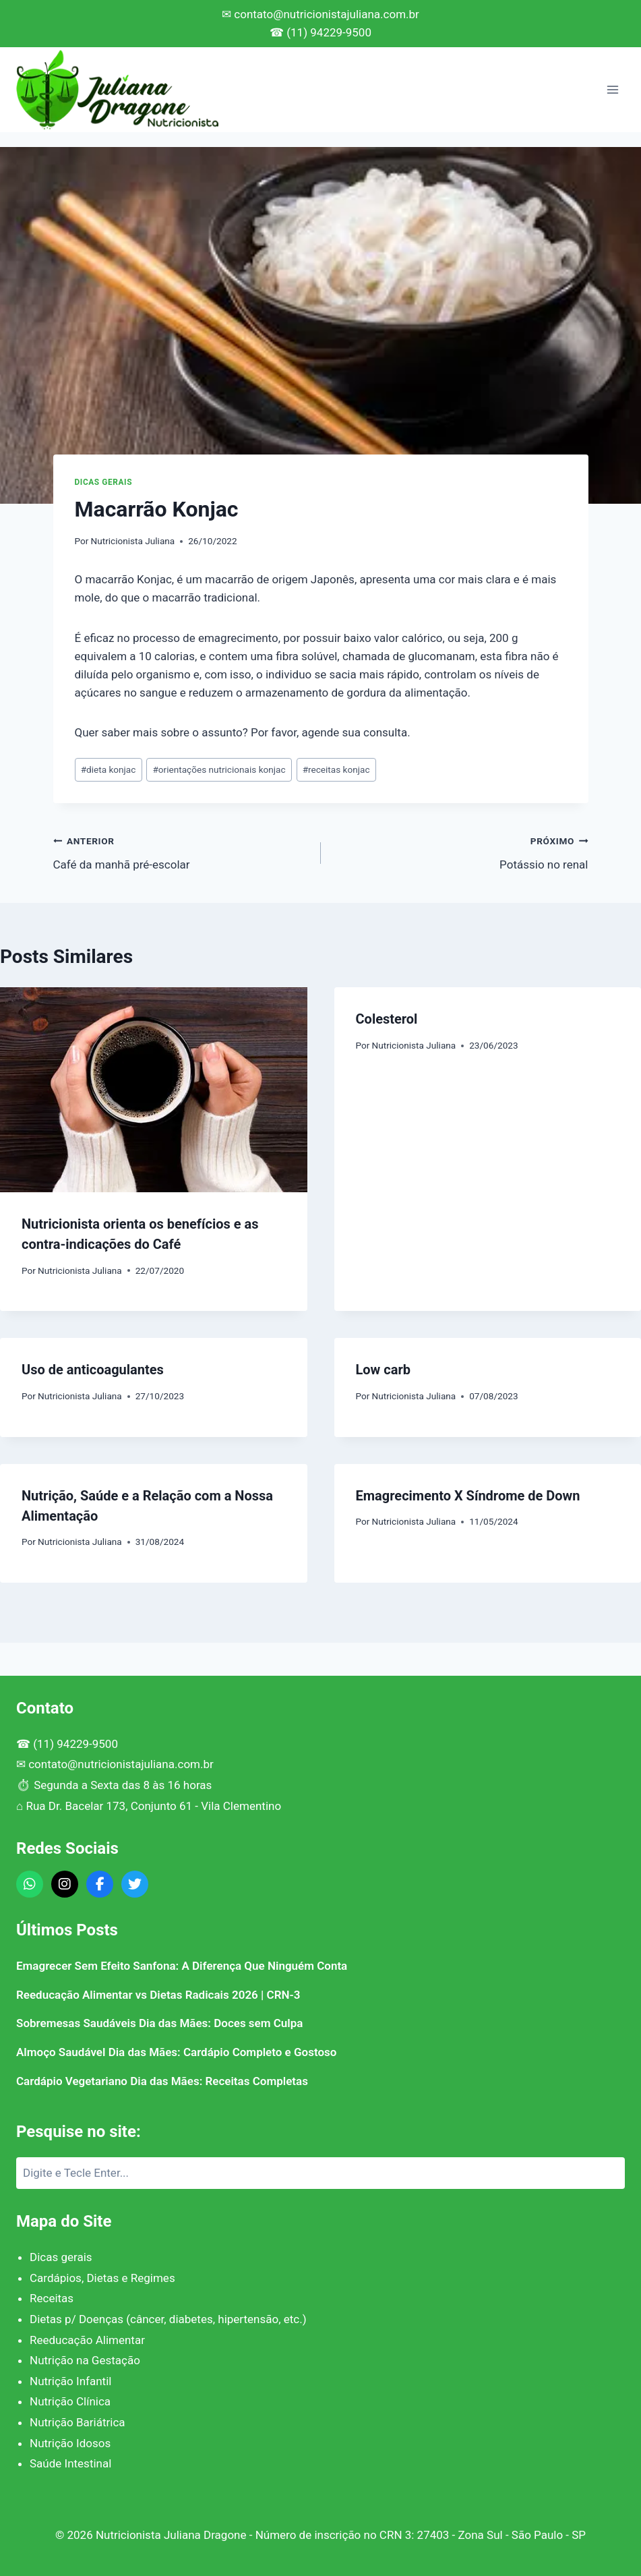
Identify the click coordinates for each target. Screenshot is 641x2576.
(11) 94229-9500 (75, 1744)
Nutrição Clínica (70, 2401)
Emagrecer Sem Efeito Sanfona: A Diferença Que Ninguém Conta (181, 1965)
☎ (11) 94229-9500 (320, 32)
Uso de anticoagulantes (93, 1370)
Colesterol (387, 1019)
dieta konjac (108, 769)
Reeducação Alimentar (87, 2340)
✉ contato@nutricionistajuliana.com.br (320, 14)
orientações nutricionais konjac (218, 769)
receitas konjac (336, 769)
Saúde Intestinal (70, 2463)
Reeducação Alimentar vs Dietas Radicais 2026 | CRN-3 (158, 1994)
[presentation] (153, 1089)
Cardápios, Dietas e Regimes (102, 2278)
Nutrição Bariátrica (77, 2422)
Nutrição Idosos (70, 2443)
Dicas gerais (104, 482)
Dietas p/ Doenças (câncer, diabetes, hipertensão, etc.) (168, 2319)
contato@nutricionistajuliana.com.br (121, 1764)
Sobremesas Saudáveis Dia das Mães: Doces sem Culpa (159, 2023)
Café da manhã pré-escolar (181, 851)
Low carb (383, 1370)
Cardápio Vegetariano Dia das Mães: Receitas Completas (162, 2081)
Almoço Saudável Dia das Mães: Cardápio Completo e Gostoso (176, 2052)
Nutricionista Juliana (133, 540)
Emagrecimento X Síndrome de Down (468, 1496)
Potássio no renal (460, 851)
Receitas (51, 2298)
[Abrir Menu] (612, 89)
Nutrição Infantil (70, 2381)
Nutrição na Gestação (85, 2360)
